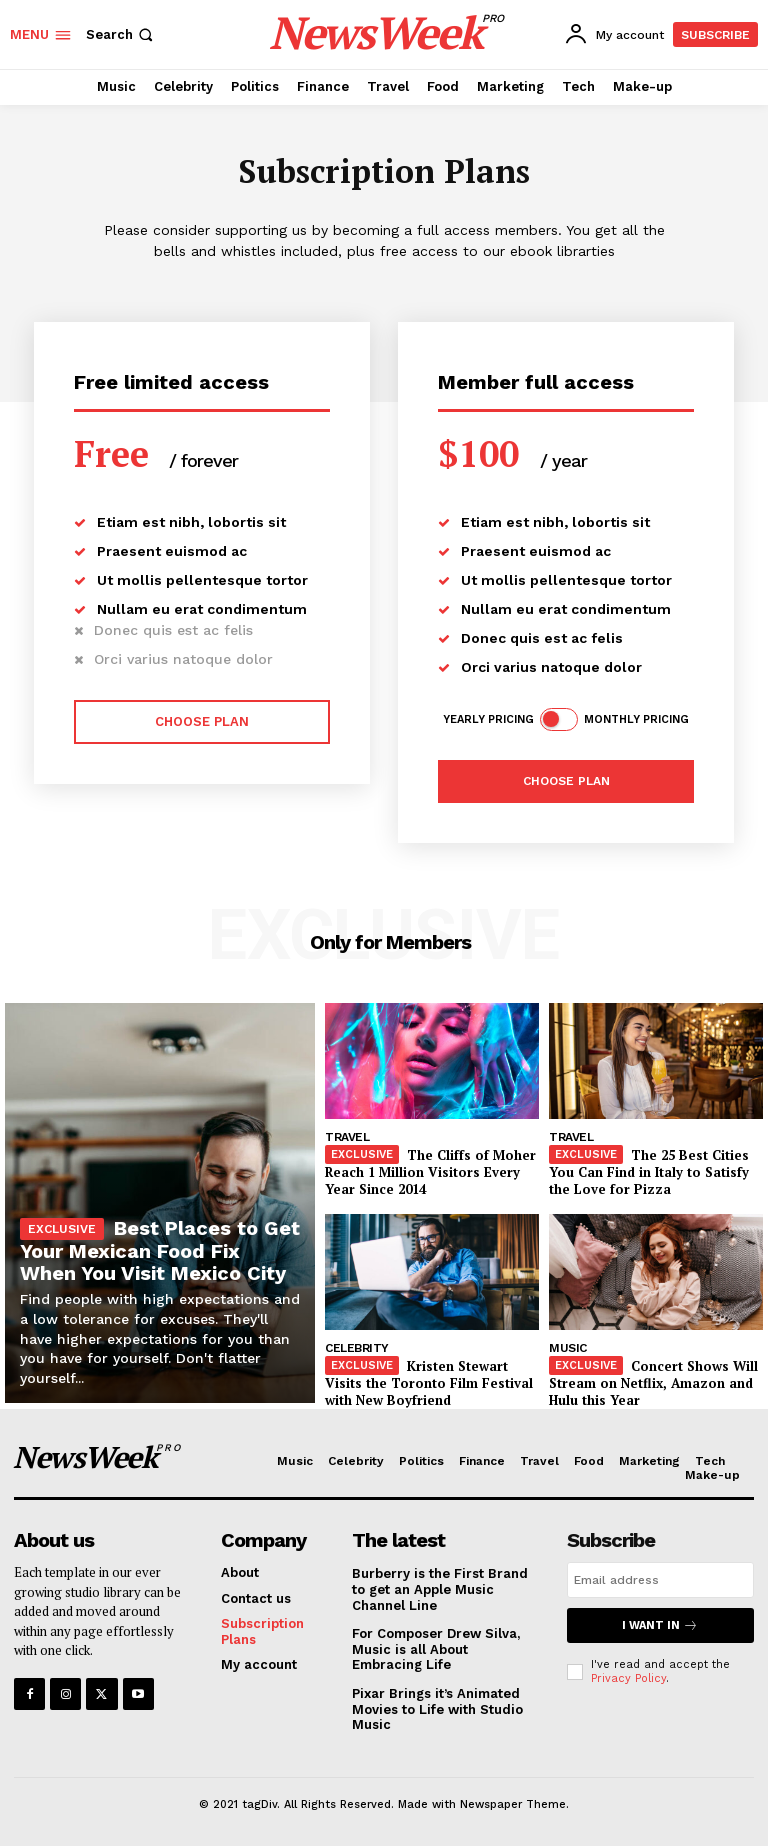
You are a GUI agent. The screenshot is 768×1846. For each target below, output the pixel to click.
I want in (660, 1625)
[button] (121, 34)
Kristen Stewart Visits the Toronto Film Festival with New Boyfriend (429, 1383)
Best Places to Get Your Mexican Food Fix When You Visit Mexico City (160, 1250)
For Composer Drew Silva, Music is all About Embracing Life (436, 1649)
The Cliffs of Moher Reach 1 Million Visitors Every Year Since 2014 (430, 1172)
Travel (347, 1137)
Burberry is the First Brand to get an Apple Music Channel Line (440, 1589)
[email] (660, 1580)
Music (568, 1348)
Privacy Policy (628, 1678)
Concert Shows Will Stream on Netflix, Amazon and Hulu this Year (653, 1383)
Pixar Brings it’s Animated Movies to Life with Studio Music (437, 1709)
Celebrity (357, 1348)
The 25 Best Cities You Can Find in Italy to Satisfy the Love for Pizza (649, 1172)
